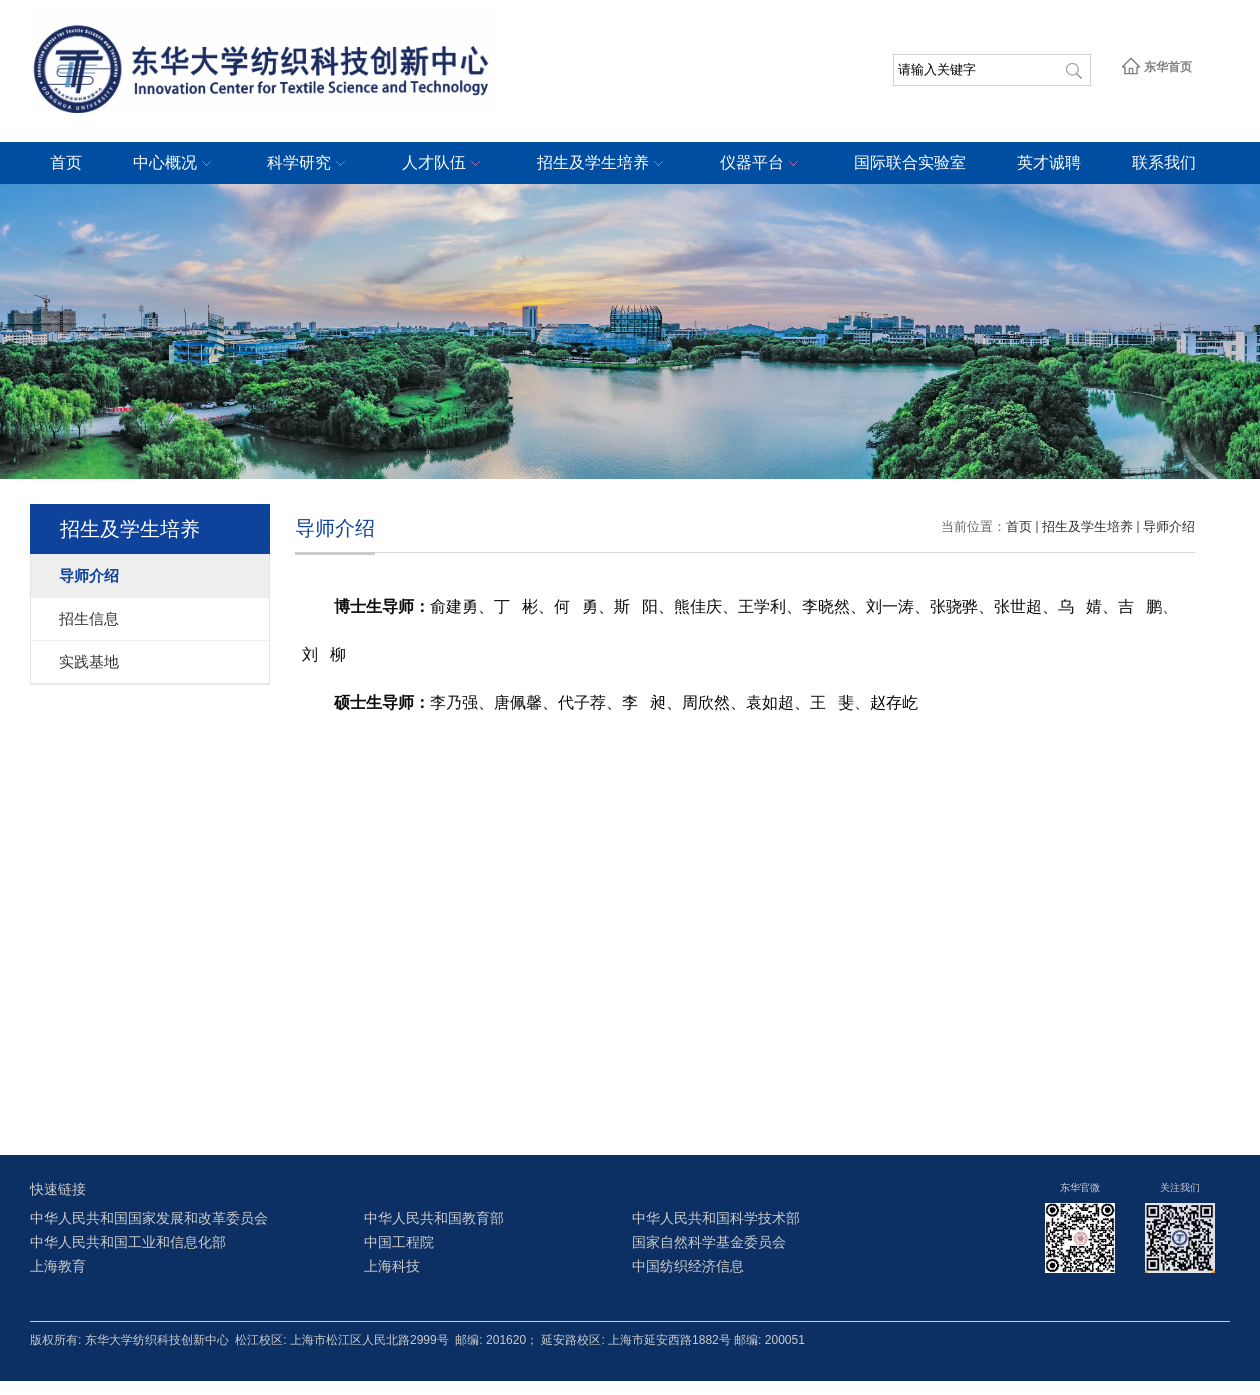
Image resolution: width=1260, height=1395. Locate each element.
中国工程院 (399, 1242)
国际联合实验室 (910, 162)
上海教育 (58, 1266)
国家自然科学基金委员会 (709, 1242)
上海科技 (392, 1266)
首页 (66, 162)
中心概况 (175, 164)
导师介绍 (1169, 526)
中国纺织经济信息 (688, 1266)
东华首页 (1156, 67)
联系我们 (1164, 162)
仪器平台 (762, 164)
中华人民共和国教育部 (434, 1218)
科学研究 (309, 164)
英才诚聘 (1049, 162)
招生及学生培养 (603, 164)
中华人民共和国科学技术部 (716, 1218)
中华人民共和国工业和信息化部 (128, 1242)
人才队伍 (444, 164)
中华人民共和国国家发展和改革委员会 (149, 1218)
